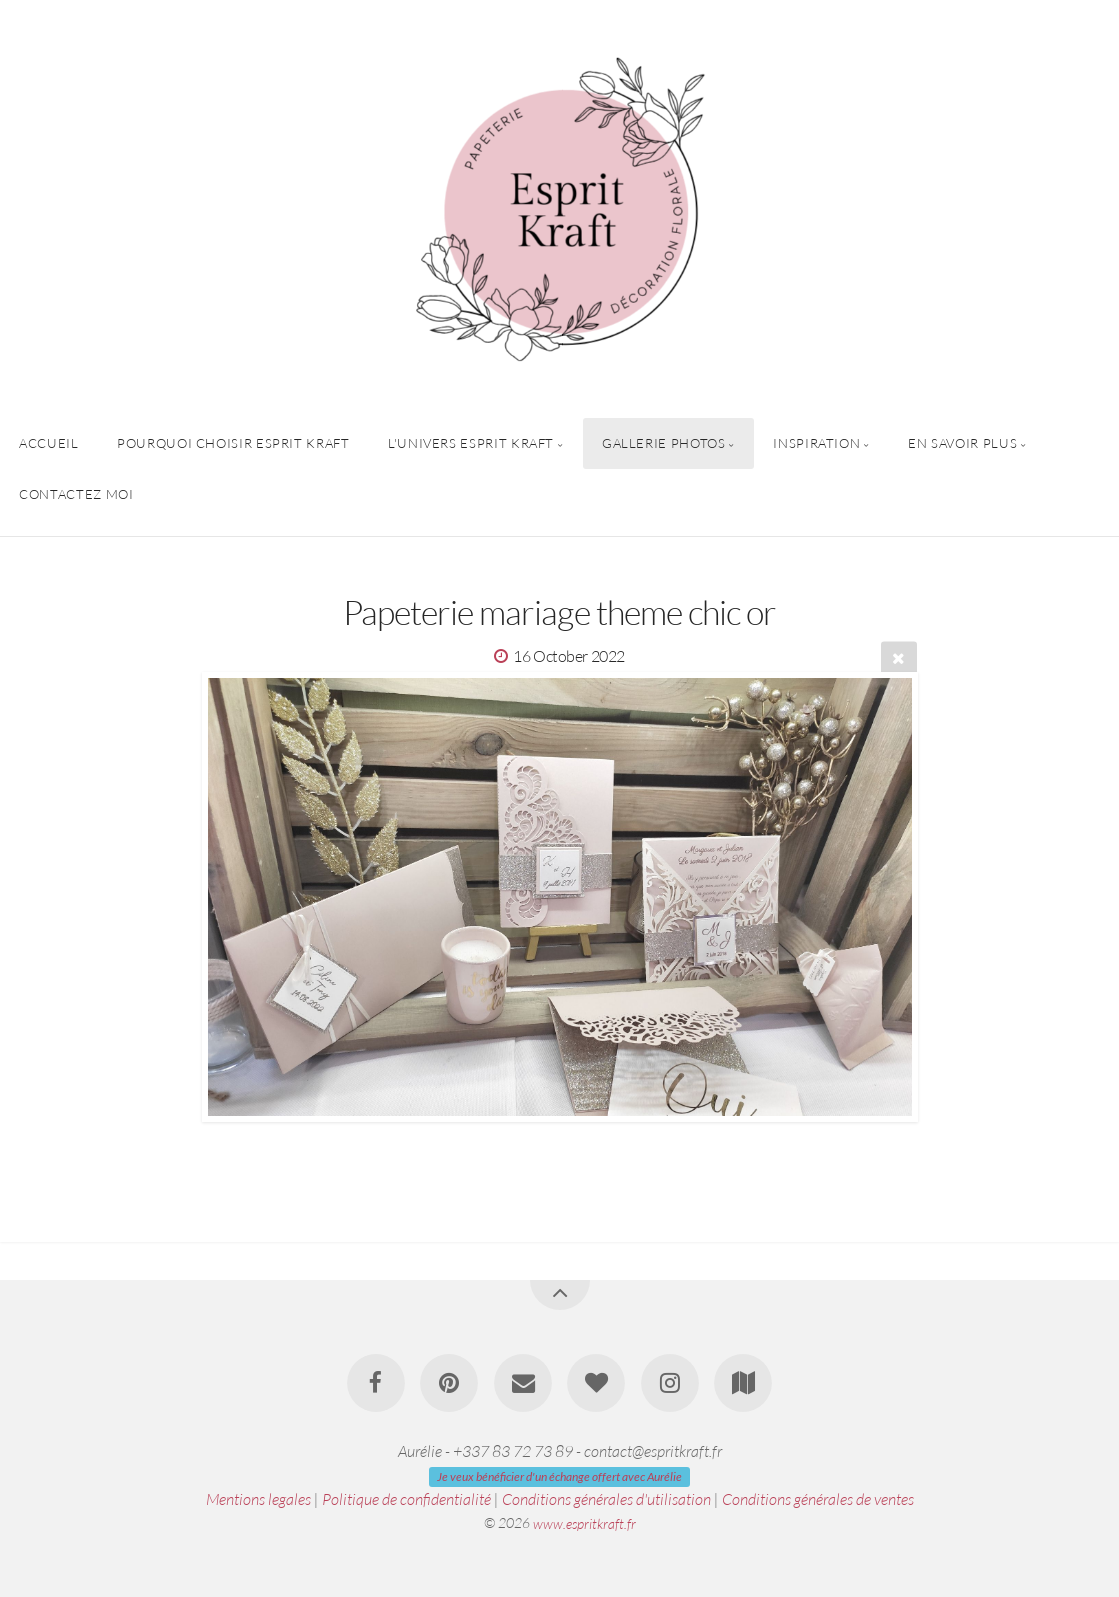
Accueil (48, 443)
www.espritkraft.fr (584, 1522)
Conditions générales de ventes (818, 1499)
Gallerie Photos (664, 443)
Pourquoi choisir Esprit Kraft (233, 443)
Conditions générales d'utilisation (606, 1499)
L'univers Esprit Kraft (471, 443)
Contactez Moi (76, 494)
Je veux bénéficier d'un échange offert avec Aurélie (559, 1476)
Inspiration (816, 443)
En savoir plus (962, 443)
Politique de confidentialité (406, 1499)
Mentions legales (258, 1499)
